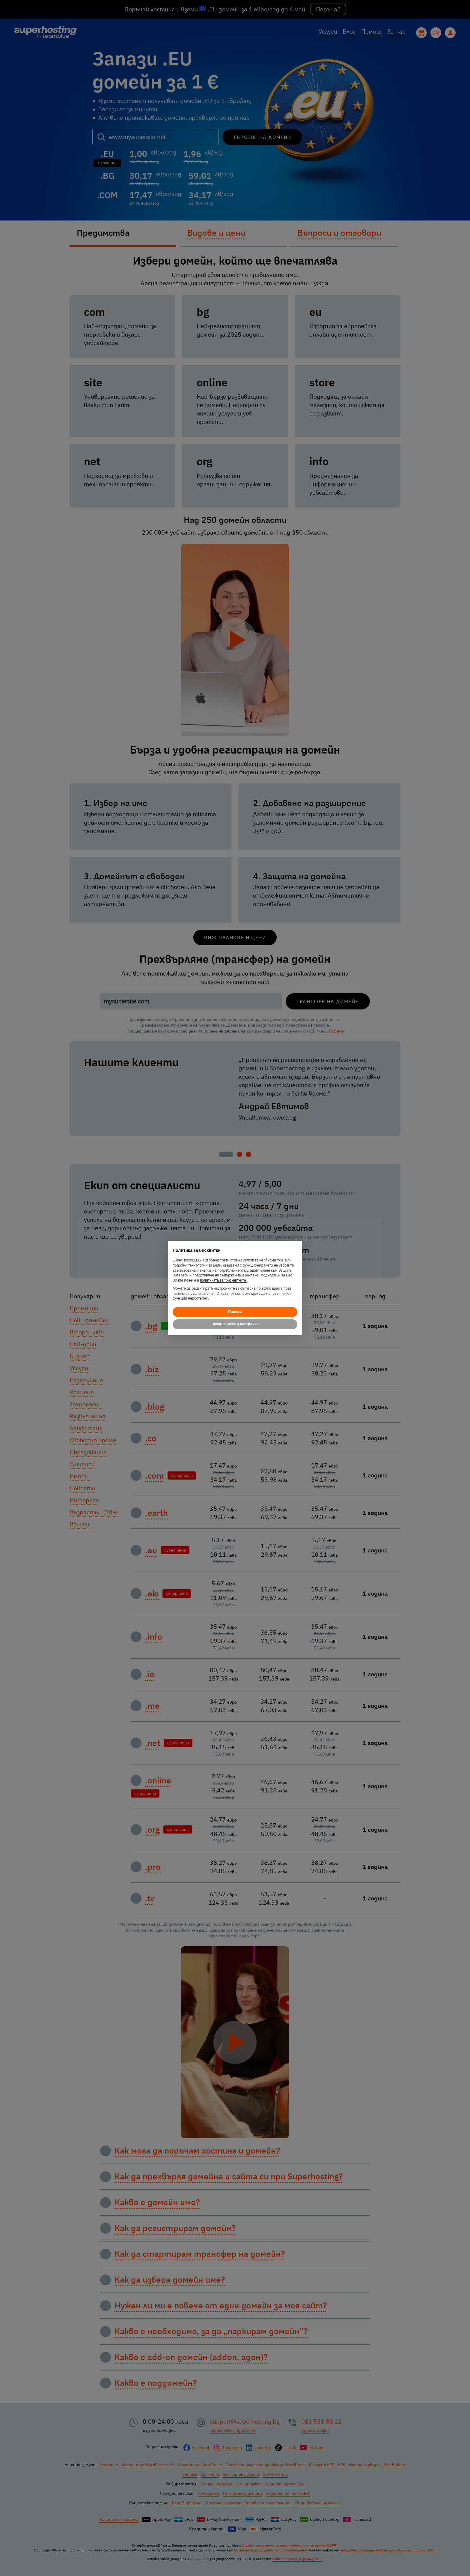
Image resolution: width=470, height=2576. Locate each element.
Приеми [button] (235, 1312)
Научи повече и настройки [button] (234, 1324)
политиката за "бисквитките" (223, 1280)
